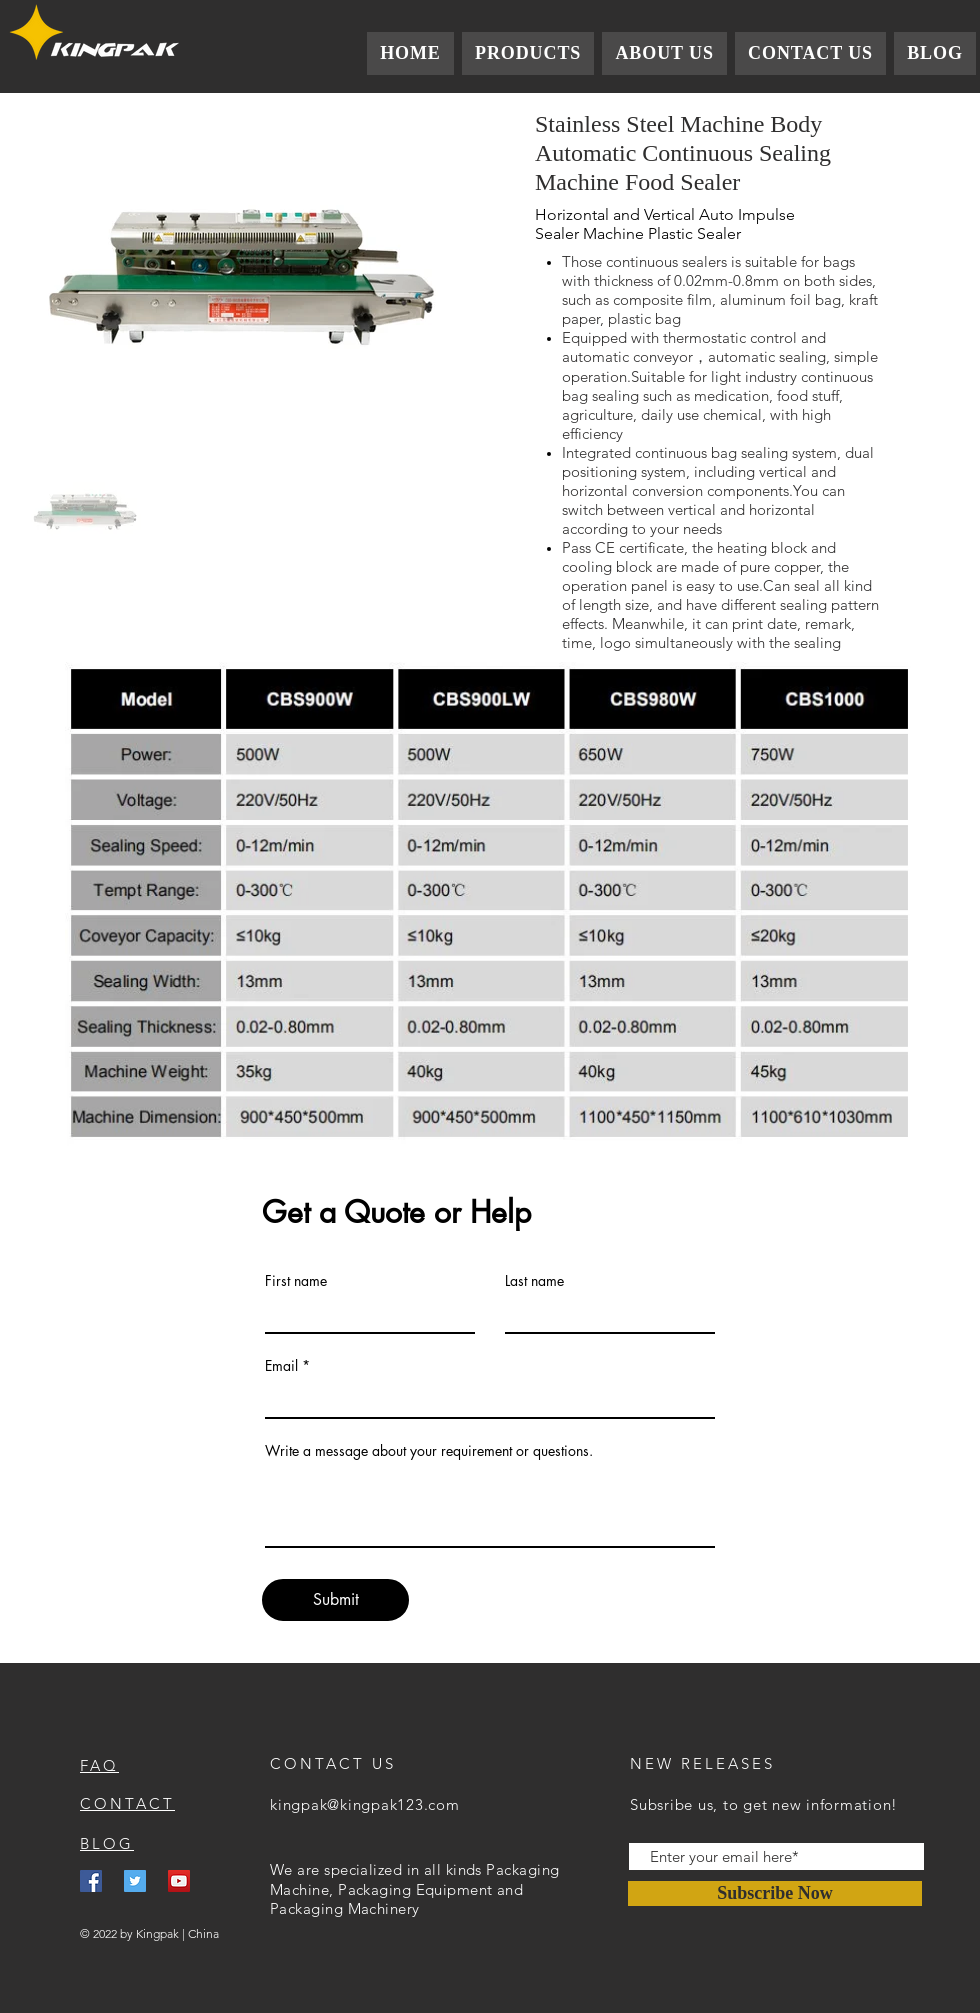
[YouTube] (179, 1881)
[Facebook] (91, 1881)
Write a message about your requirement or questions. (429, 1451)
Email (281, 1366)
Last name (534, 1281)
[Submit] (335, 1600)
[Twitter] (135, 1881)
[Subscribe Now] (775, 1893)
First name (296, 1281)
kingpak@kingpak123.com (365, 1804)
